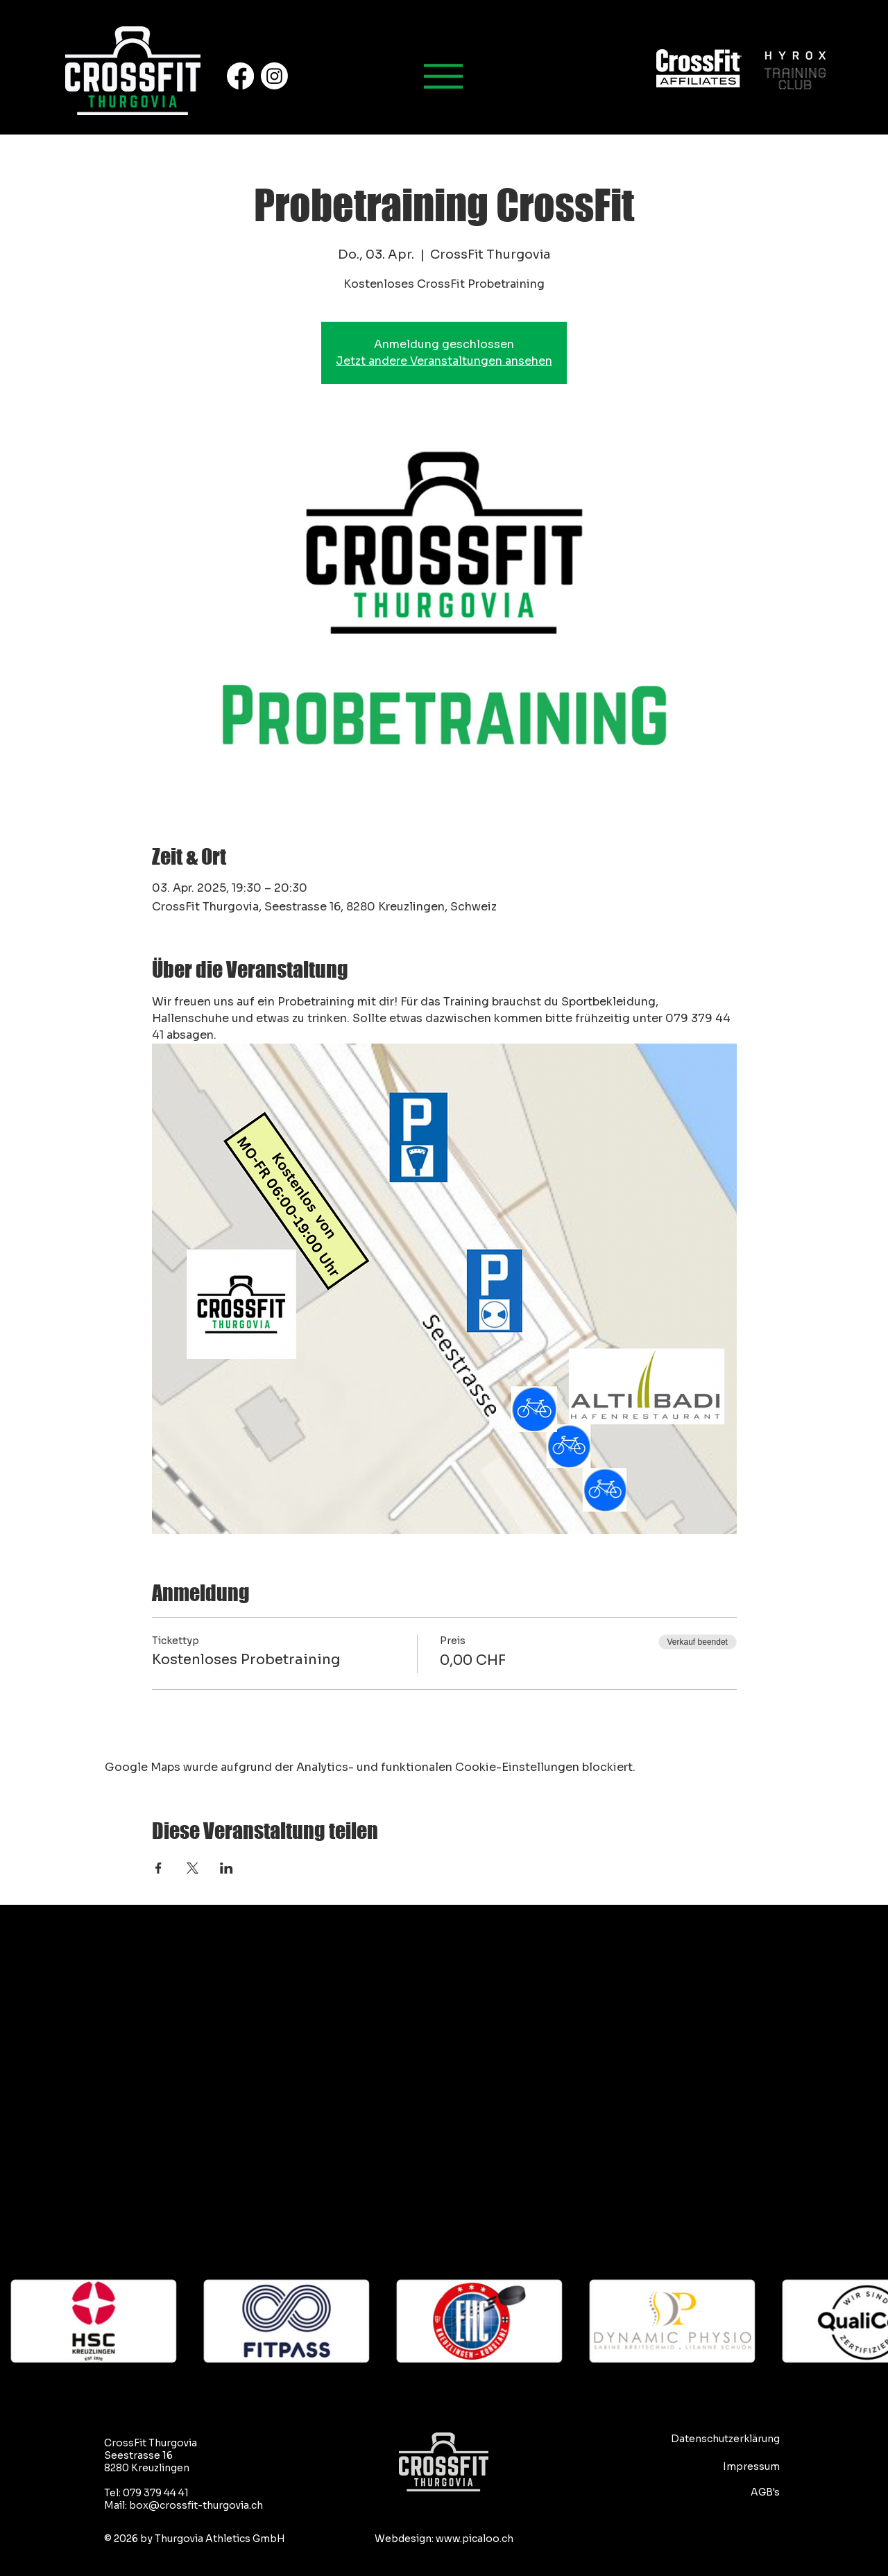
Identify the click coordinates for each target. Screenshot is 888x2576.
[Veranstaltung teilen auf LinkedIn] (226, 1868)
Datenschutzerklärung (725, 2438)
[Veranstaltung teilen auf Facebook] (158, 1868)
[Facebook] (240, 75)
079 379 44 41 (156, 2493)
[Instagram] (274, 75)
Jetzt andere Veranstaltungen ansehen (444, 361)
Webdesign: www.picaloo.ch (444, 2538)
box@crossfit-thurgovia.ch (196, 2505)
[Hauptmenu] (443, 76)
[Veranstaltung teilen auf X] (192, 1868)
